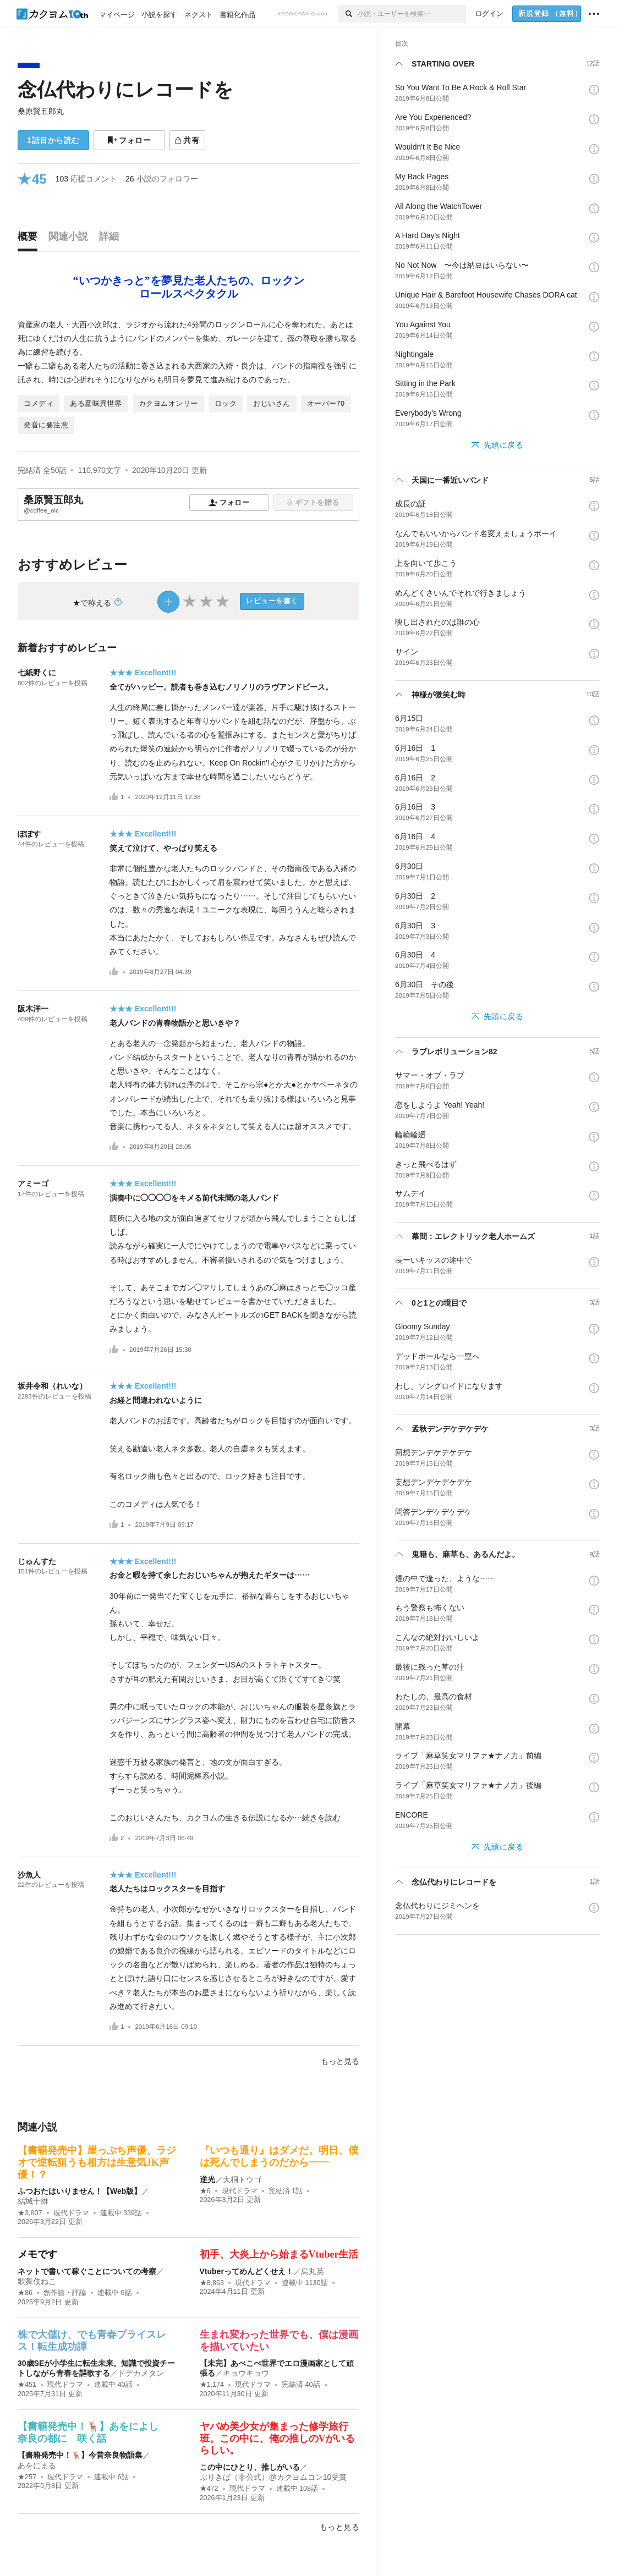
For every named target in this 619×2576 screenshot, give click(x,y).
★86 (25, 2293)
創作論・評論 (64, 2293)
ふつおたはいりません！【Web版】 (79, 2191)
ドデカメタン (141, 2373)
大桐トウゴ (242, 2179)
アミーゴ (33, 1183)
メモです (37, 2254)
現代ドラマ (71, 2213)
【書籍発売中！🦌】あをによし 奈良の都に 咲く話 (93, 2432)
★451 (27, 2384)
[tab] (30, 239)
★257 (27, 2477)
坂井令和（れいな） (52, 1385)
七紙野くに (37, 672)
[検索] (348, 14)
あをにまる (37, 2465)
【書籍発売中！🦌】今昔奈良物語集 (80, 2455)
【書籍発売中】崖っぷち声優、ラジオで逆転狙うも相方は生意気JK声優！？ (97, 2162)
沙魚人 (29, 1874)
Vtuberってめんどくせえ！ (246, 2271)
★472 (209, 2488)
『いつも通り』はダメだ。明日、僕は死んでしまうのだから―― (279, 2156)
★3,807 (30, 2213)
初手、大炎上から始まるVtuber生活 (279, 2254)
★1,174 (212, 2384)
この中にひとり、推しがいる (250, 2467)
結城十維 (33, 2201)
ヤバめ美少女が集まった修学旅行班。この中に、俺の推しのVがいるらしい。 (277, 2438)
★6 (205, 2191)
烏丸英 (312, 2271)
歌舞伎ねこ (37, 2281)
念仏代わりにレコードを (125, 89)
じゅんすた (37, 1561)
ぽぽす (29, 833)
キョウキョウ (246, 2373)
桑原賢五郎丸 (41, 111)
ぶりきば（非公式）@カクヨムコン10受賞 (273, 2477)
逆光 (207, 2179)
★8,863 (212, 2283)
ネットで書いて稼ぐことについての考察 (87, 2271)
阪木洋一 (33, 1008)
